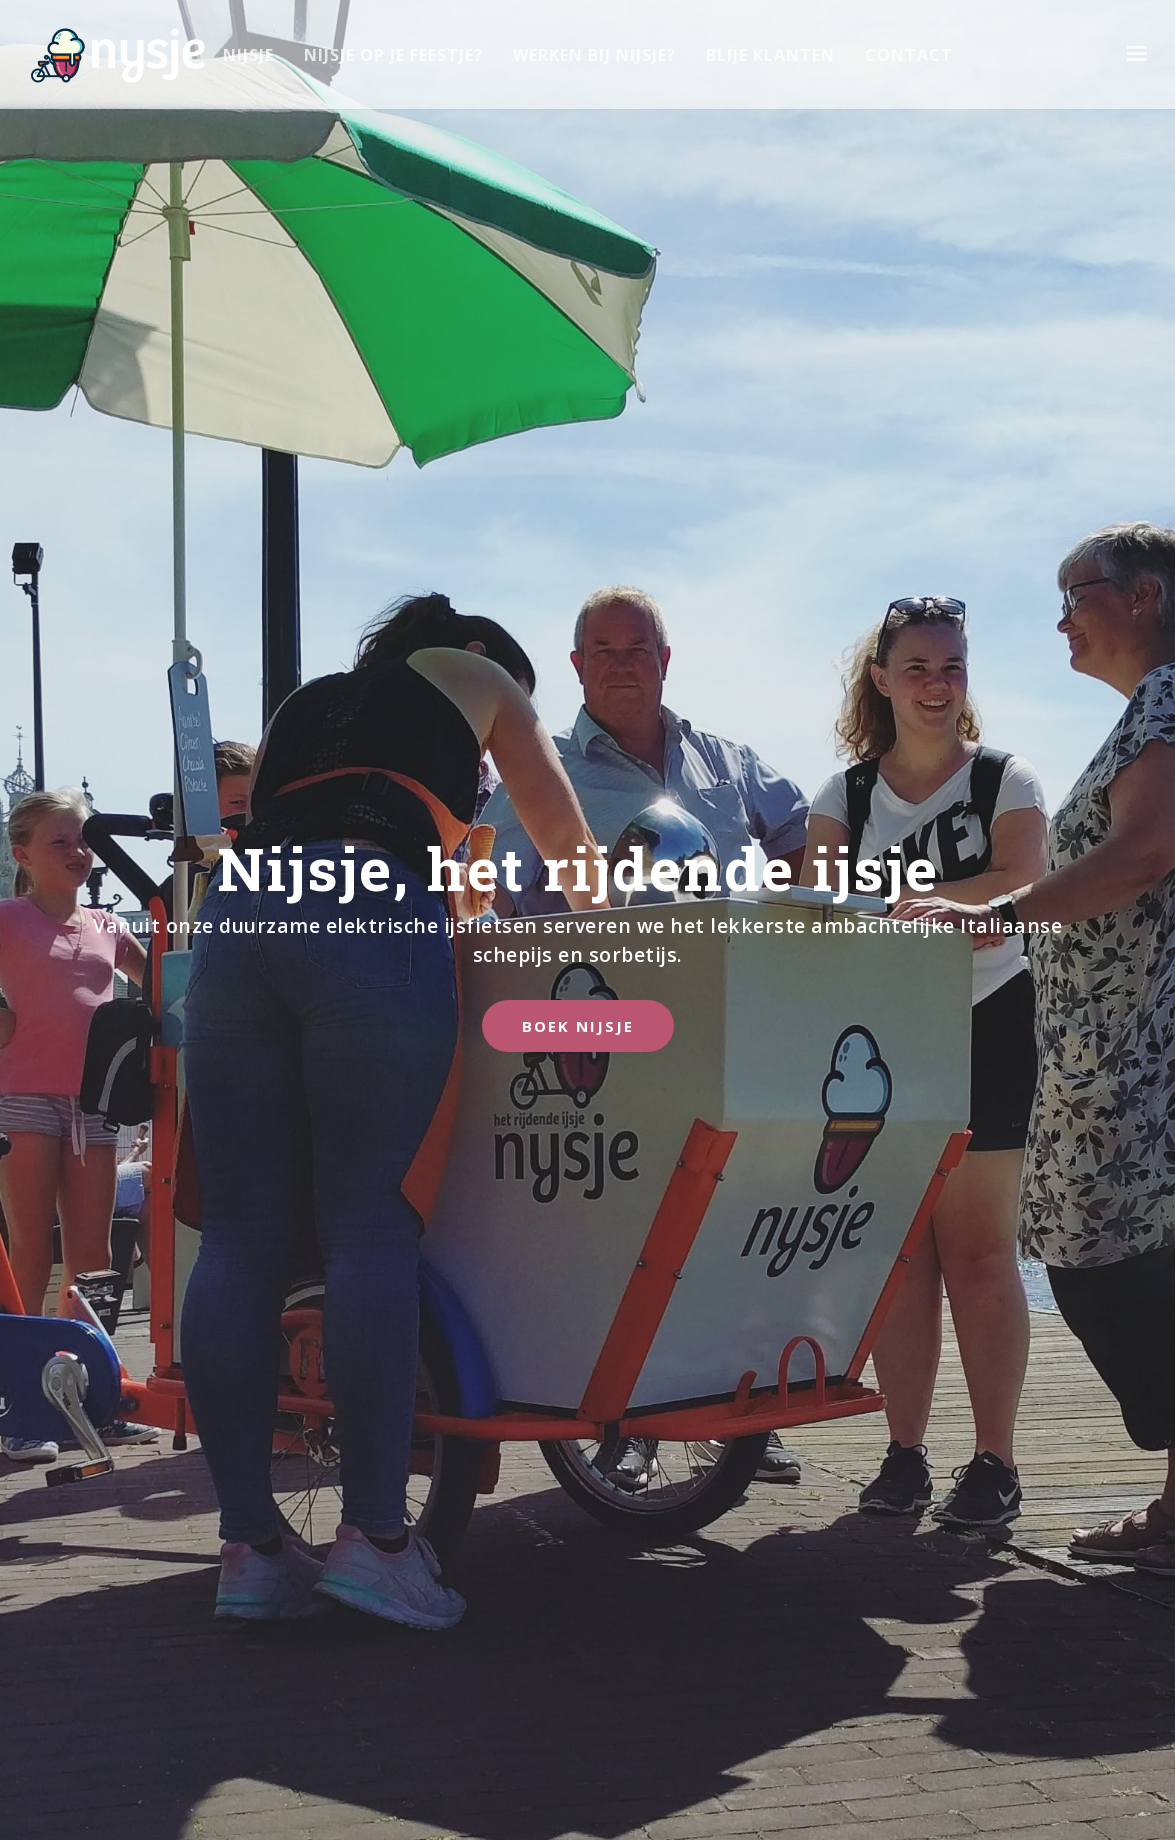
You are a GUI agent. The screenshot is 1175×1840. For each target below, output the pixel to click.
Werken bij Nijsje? (594, 55)
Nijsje (248, 55)
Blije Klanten (770, 55)
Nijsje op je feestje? (393, 55)
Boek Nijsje (578, 1025)
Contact (909, 55)
